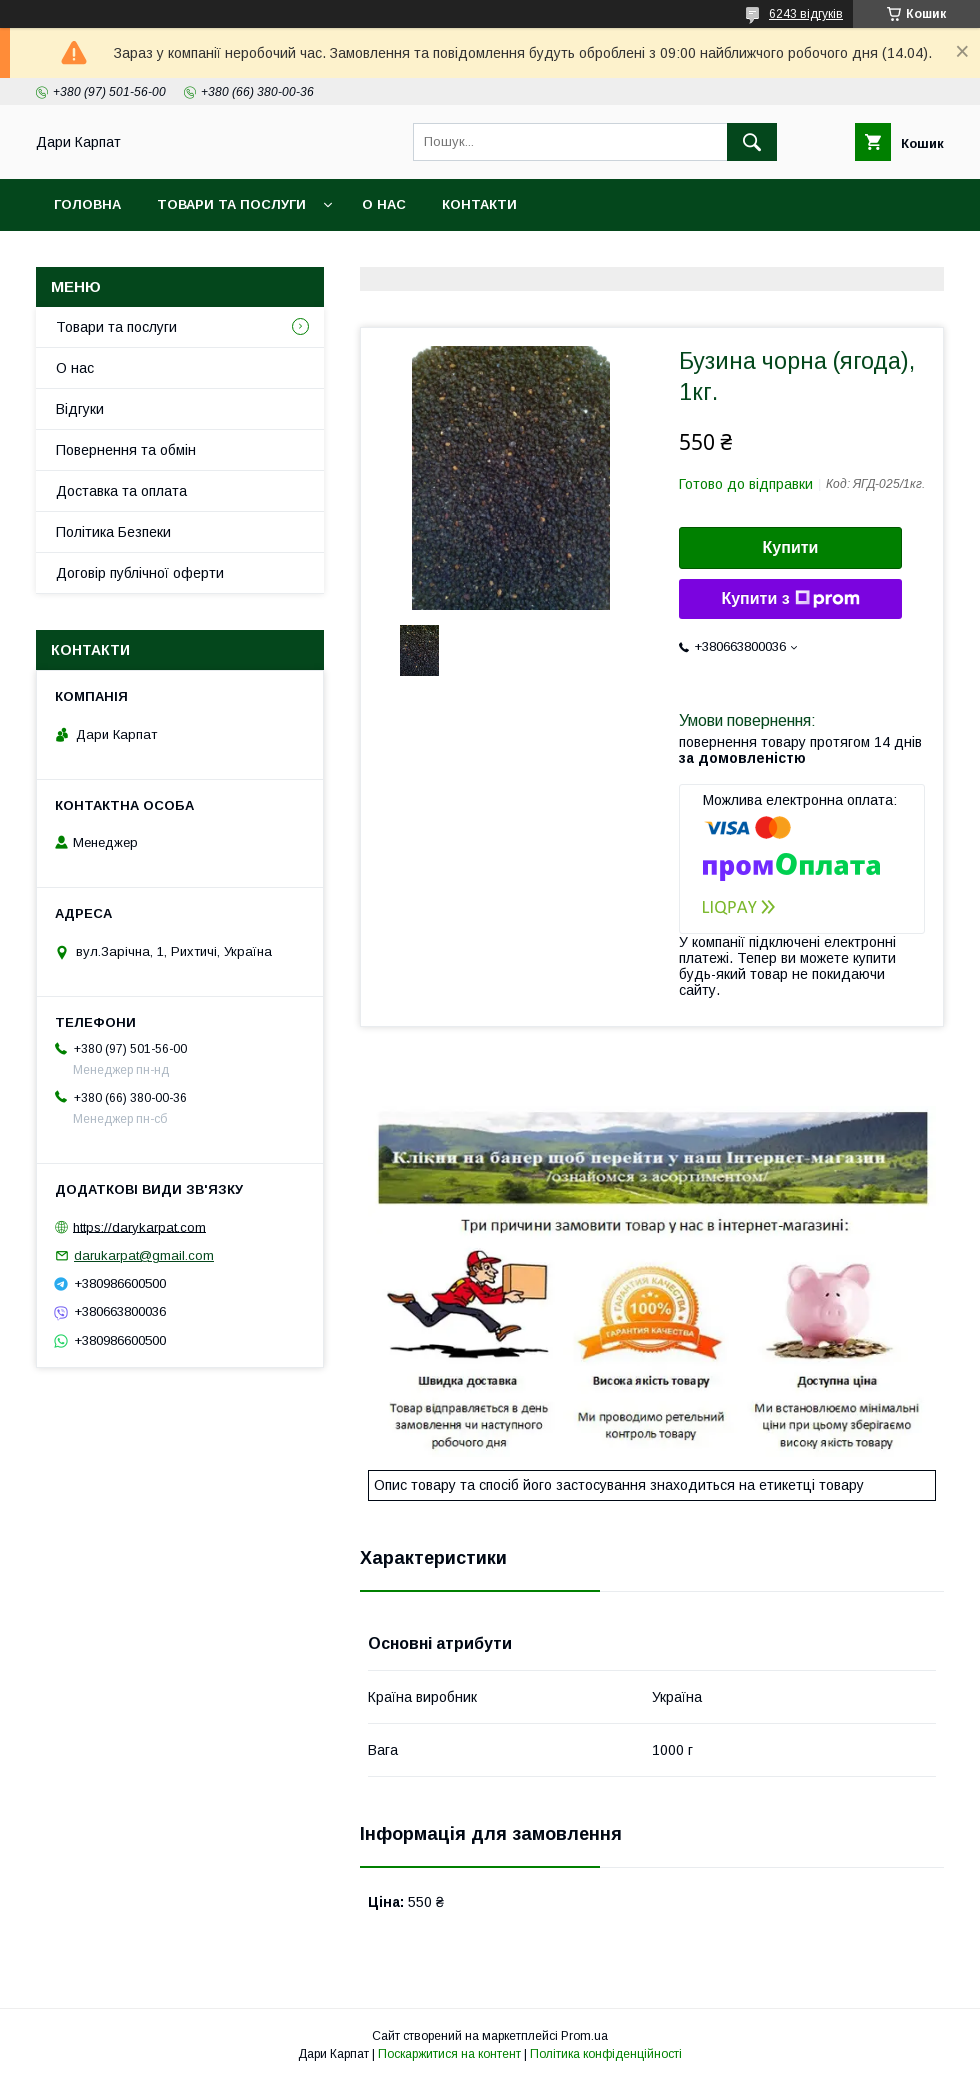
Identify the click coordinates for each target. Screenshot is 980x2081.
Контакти (479, 204)
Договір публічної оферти (140, 573)
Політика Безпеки (113, 532)
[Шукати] (752, 142)
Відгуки (80, 409)
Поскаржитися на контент (449, 2054)
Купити (791, 547)
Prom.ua (584, 2036)
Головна (87, 204)
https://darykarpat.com (139, 1226)
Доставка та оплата (121, 491)
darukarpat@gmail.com (144, 1255)
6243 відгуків (806, 14)
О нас (384, 204)
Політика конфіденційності (606, 2054)
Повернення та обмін (126, 450)
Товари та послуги (231, 204)
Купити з (790, 599)
